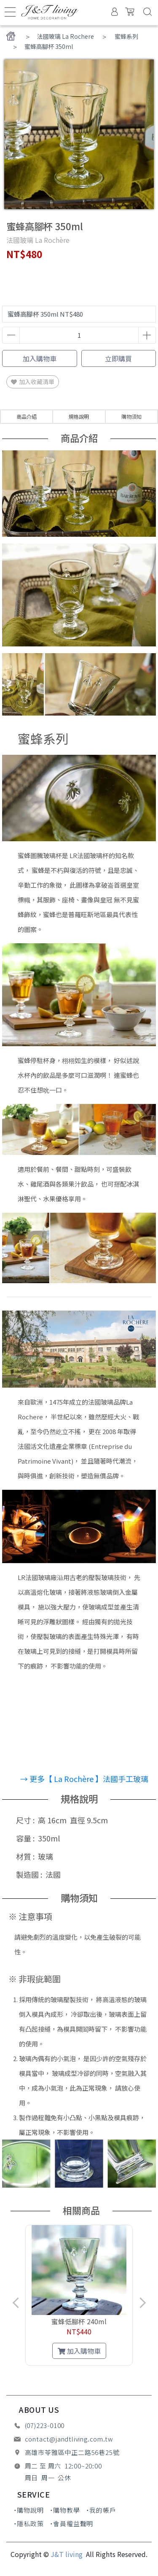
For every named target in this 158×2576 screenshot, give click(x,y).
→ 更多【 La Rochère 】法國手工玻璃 (84, 1778)
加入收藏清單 (32, 381)
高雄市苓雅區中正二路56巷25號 (72, 2452)
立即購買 (118, 358)
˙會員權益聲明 (72, 2523)
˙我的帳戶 (101, 2510)
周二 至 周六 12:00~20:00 (63, 2465)
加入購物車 (39, 358)
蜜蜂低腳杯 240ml (79, 2321)
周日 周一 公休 (48, 2477)
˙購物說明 (28, 2510)
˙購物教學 (65, 2510)
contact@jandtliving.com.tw (69, 2438)
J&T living (67, 2554)
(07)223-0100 (45, 2425)
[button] (56, 2374)
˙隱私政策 (28, 2523)
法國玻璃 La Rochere (65, 36)
